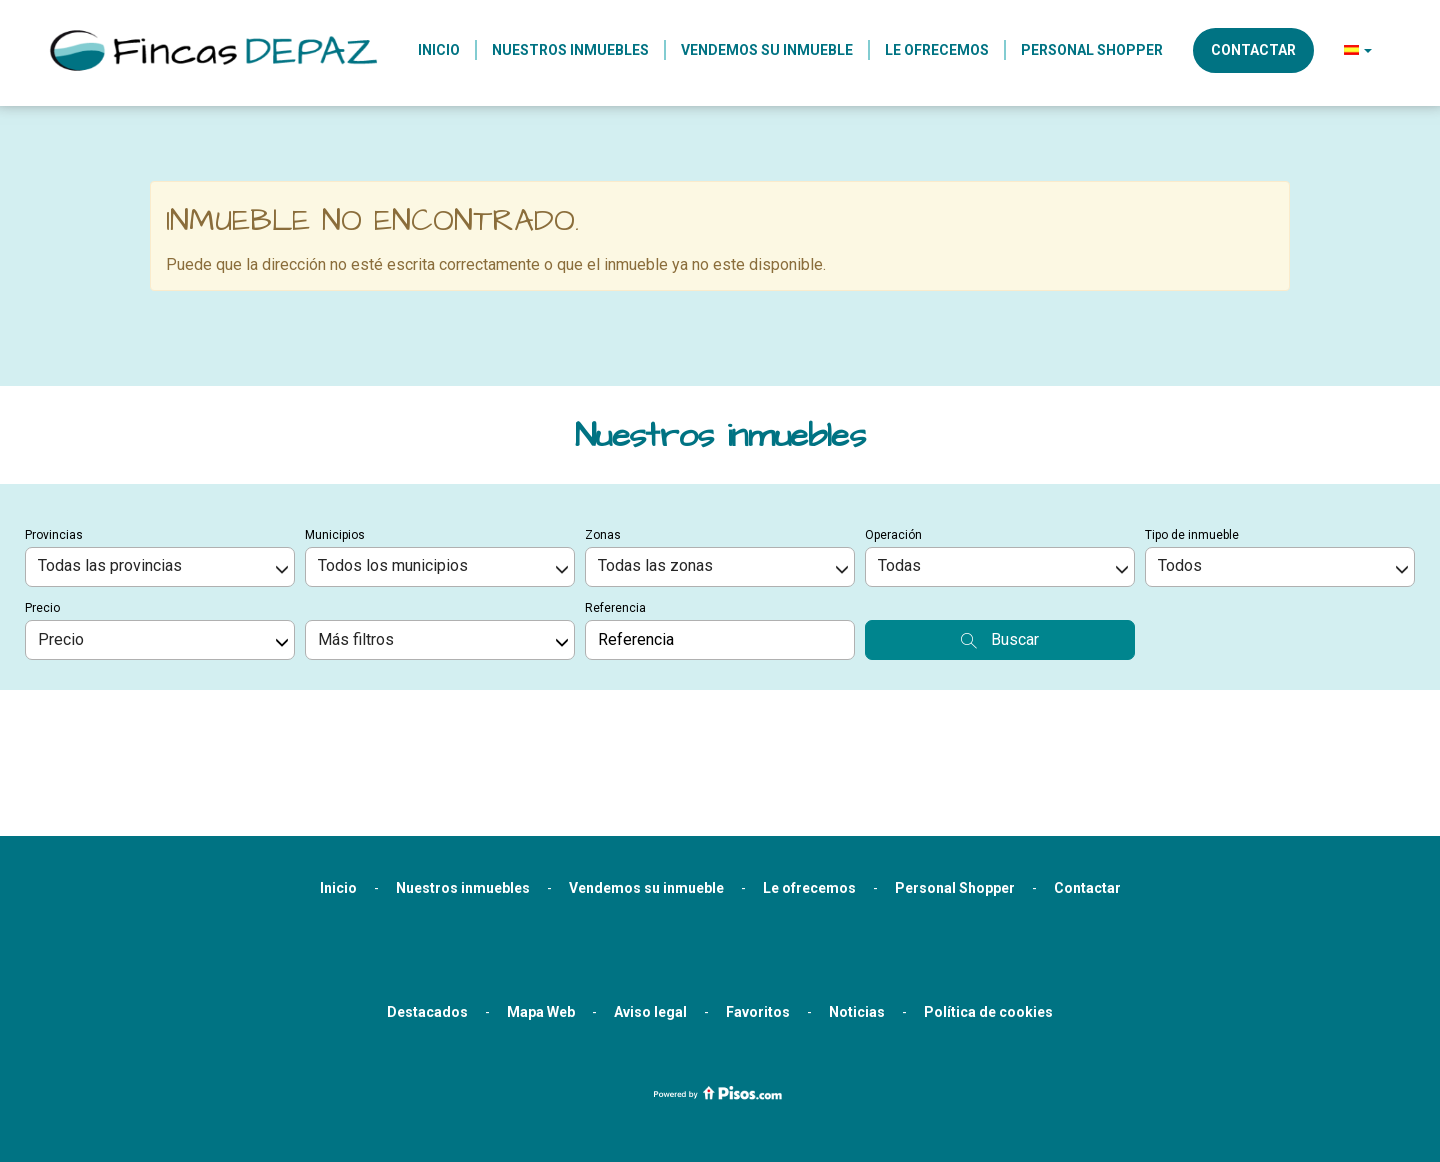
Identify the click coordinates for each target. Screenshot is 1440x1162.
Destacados (427, 906)
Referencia (615, 502)
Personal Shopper (1092, 50)
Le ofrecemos (937, 50)
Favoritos (758, 906)
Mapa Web (541, 906)
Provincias (54, 429)
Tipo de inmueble (1192, 429)
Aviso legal (650, 906)
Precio (42, 502)
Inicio (439, 50)
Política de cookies (988, 906)
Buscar (1000, 533)
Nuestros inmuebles (570, 50)
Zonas (603, 429)
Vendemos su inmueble (767, 50)
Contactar (1253, 50)
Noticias (857, 906)
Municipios (335, 429)
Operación (893, 429)
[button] (1358, 50)
